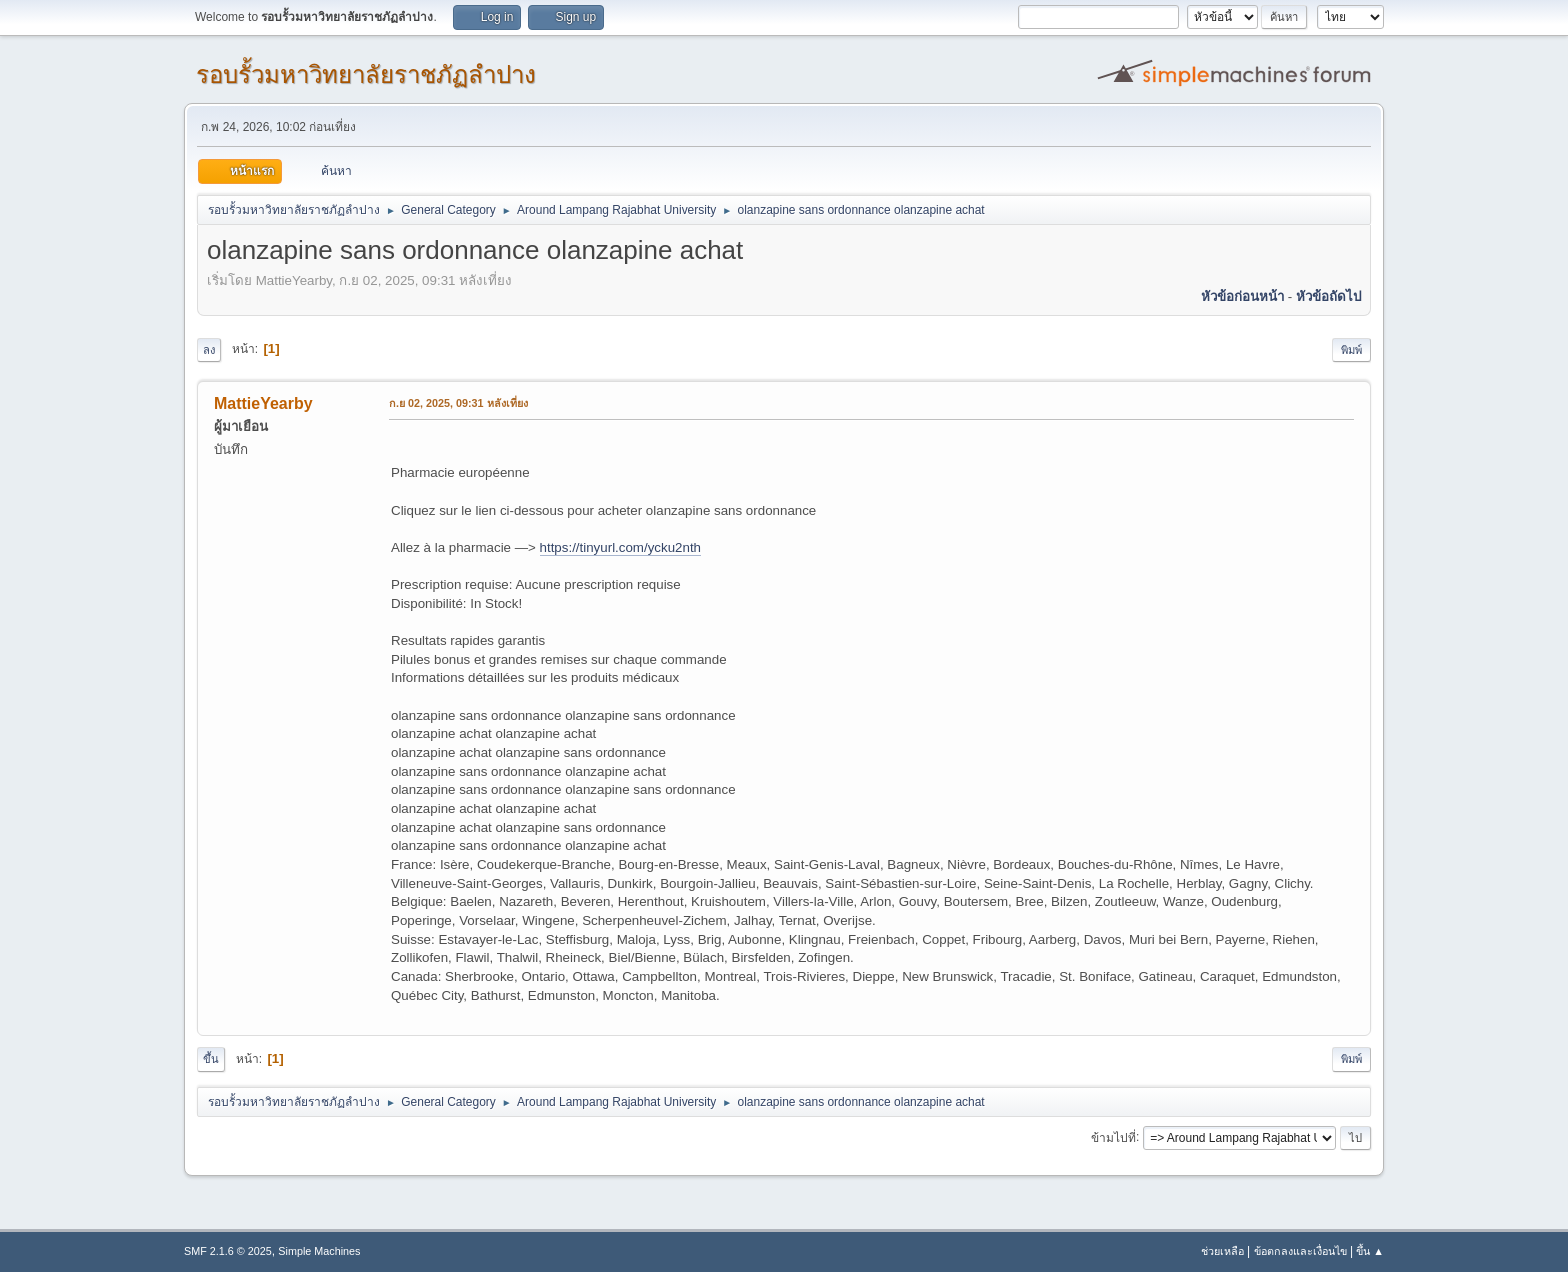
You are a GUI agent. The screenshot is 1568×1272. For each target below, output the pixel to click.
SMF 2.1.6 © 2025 (228, 1251)
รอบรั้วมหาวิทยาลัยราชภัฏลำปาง (366, 74)
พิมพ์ (1351, 350)
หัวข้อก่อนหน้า (1242, 296)
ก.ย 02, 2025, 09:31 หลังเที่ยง (458, 403)
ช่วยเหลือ (1222, 1251)
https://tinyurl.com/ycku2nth (621, 547)
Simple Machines (319, 1251)
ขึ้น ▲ (1370, 1251)
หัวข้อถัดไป (1328, 296)
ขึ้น (211, 1059)
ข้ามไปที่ (1113, 1137)
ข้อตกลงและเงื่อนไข (1300, 1251)
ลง (209, 350)
